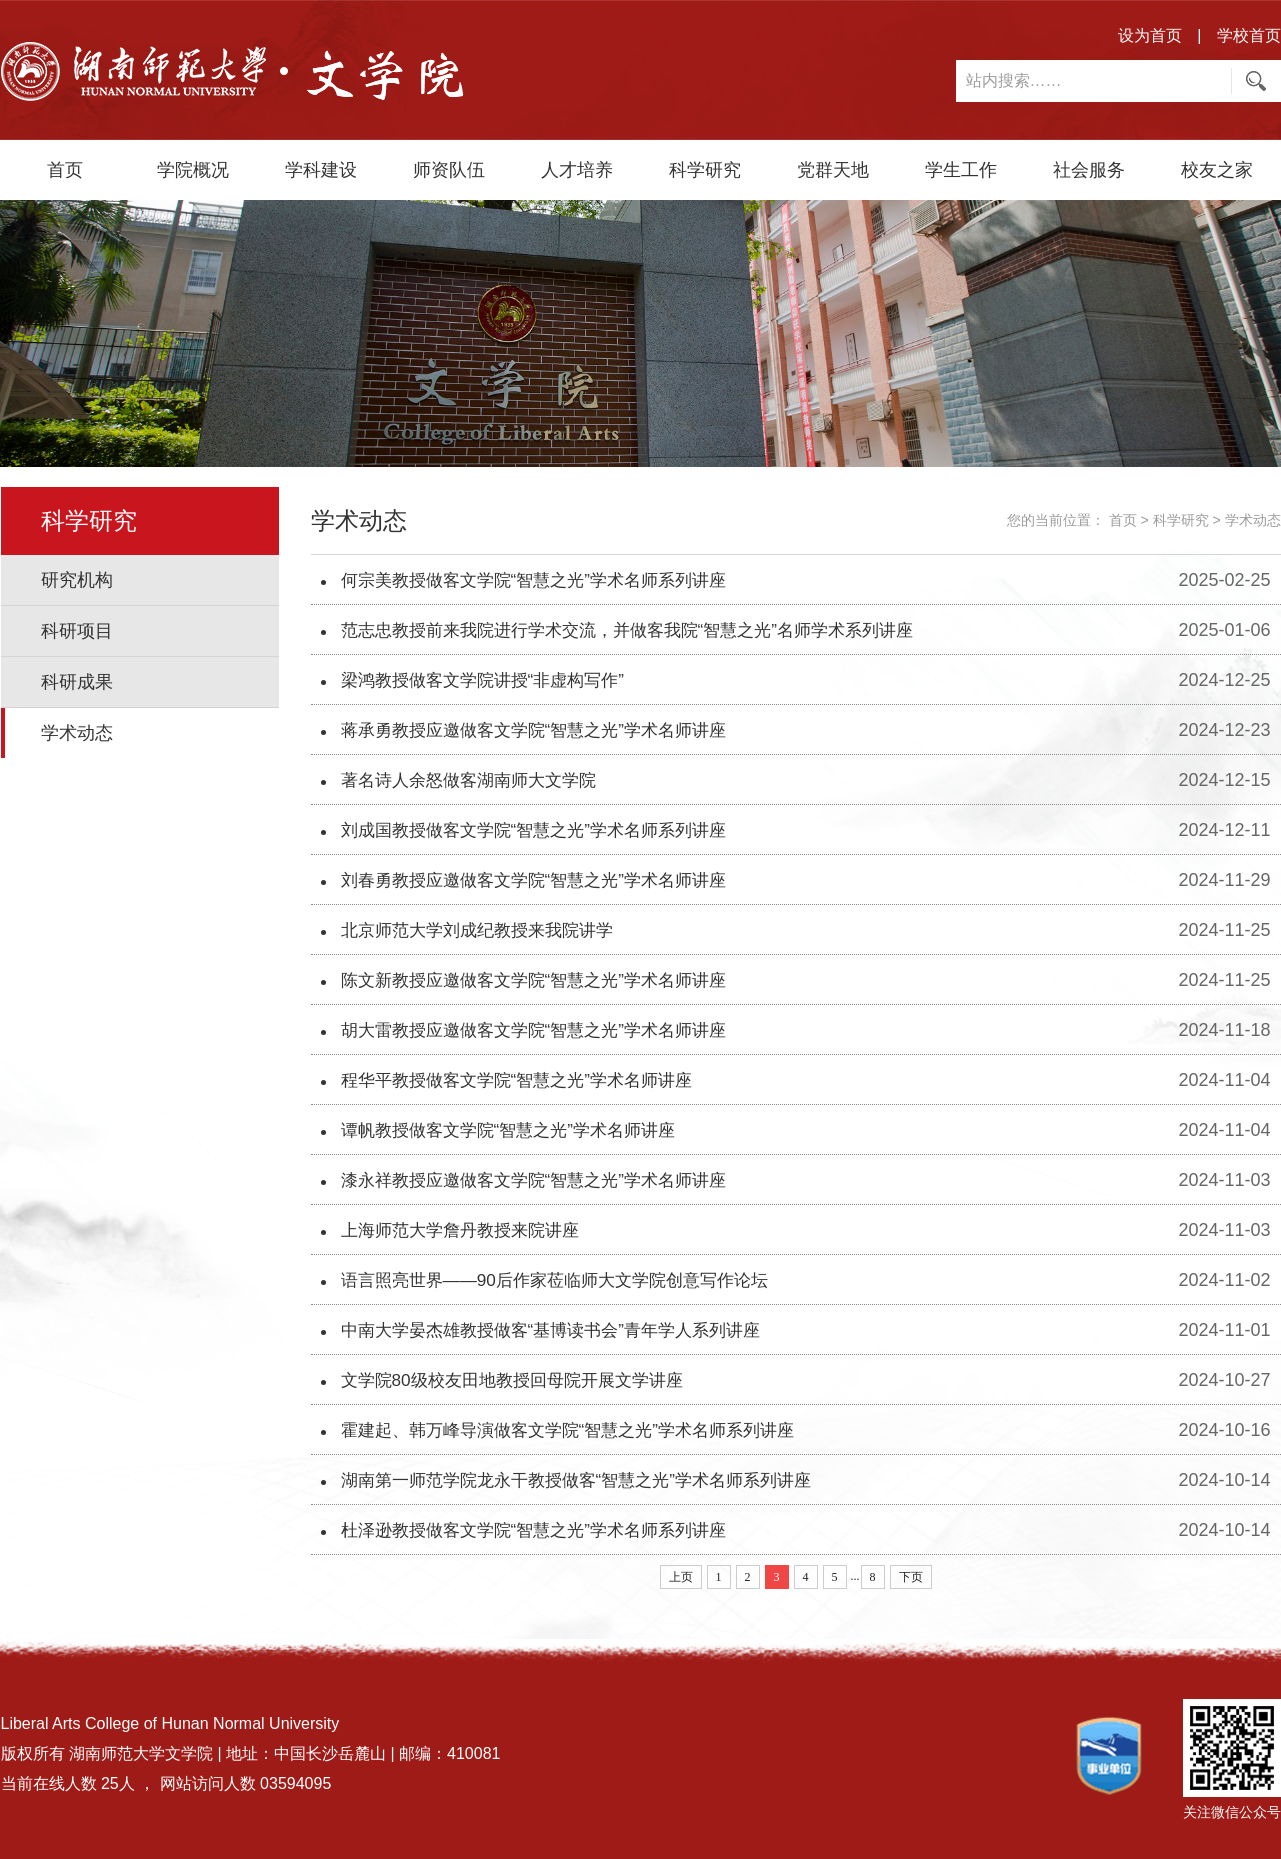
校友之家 (1217, 170)
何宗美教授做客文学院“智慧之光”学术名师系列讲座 (545, 580)
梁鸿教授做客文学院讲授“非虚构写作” (491, 680)
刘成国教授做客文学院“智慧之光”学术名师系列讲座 (545, 830)
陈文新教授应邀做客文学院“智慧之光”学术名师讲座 (545, 980)
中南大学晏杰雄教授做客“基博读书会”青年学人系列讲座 (563, 1330)
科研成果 (77, 682)
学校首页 (1249, 35)
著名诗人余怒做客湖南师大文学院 (476, 780)
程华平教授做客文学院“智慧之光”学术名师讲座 (527, 1080)
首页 (65, 170)
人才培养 (577, 170)
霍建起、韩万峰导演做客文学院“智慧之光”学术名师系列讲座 (581, 1430)
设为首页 (1150, 35)
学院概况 (193, 170)
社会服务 (1089, 170)
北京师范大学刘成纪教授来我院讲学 (485, 930)
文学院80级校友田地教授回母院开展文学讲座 (522, 1380)
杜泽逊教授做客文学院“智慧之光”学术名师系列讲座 (545, 1530)
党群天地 (833, 170)
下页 (911, 1577)
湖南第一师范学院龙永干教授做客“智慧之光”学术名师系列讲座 (590, 1480)
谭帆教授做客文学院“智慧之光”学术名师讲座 (518, 1130)
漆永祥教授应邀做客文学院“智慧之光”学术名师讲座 (545, 1180)
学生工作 (961, 170)
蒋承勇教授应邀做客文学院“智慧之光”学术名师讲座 (545, 730)
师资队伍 (449, 170)
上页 (681, 1577)
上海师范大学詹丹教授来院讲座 (467, 1230)
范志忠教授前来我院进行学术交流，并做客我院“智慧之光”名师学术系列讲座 (644, 630)
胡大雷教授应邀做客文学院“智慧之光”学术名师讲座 (545, 1030)
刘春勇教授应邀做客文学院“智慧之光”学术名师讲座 (545, 880)
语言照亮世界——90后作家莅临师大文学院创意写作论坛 (567, 1280)
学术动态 (77, 733)
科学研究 (705, 170)
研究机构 (77, 580)
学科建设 (321, 170)
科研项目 (77, 631)
